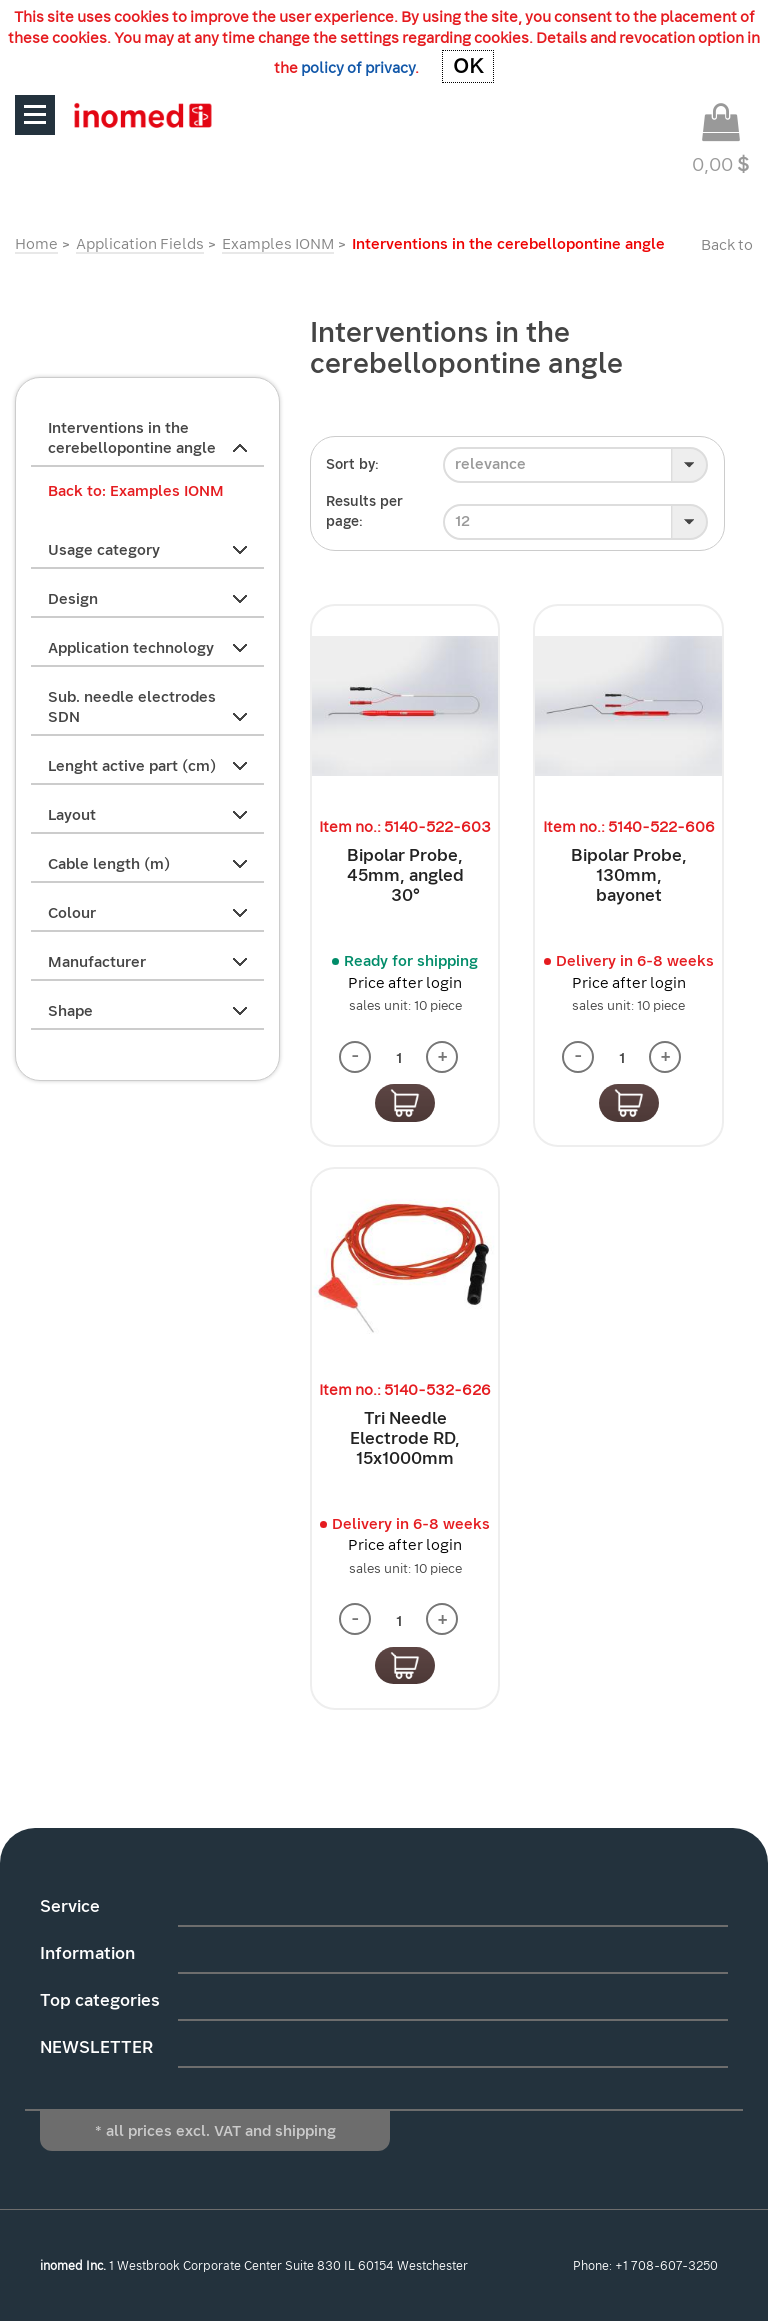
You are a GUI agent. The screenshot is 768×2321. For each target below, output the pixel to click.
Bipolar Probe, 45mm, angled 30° (405, 875)
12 (462, 521)
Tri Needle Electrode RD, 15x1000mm (405, 1438)
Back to (727, 245)
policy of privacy (358, 68)
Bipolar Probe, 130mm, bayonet (629, 875)
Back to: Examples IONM (136, 491)
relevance (490, 464)
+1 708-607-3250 (666, 2266)
